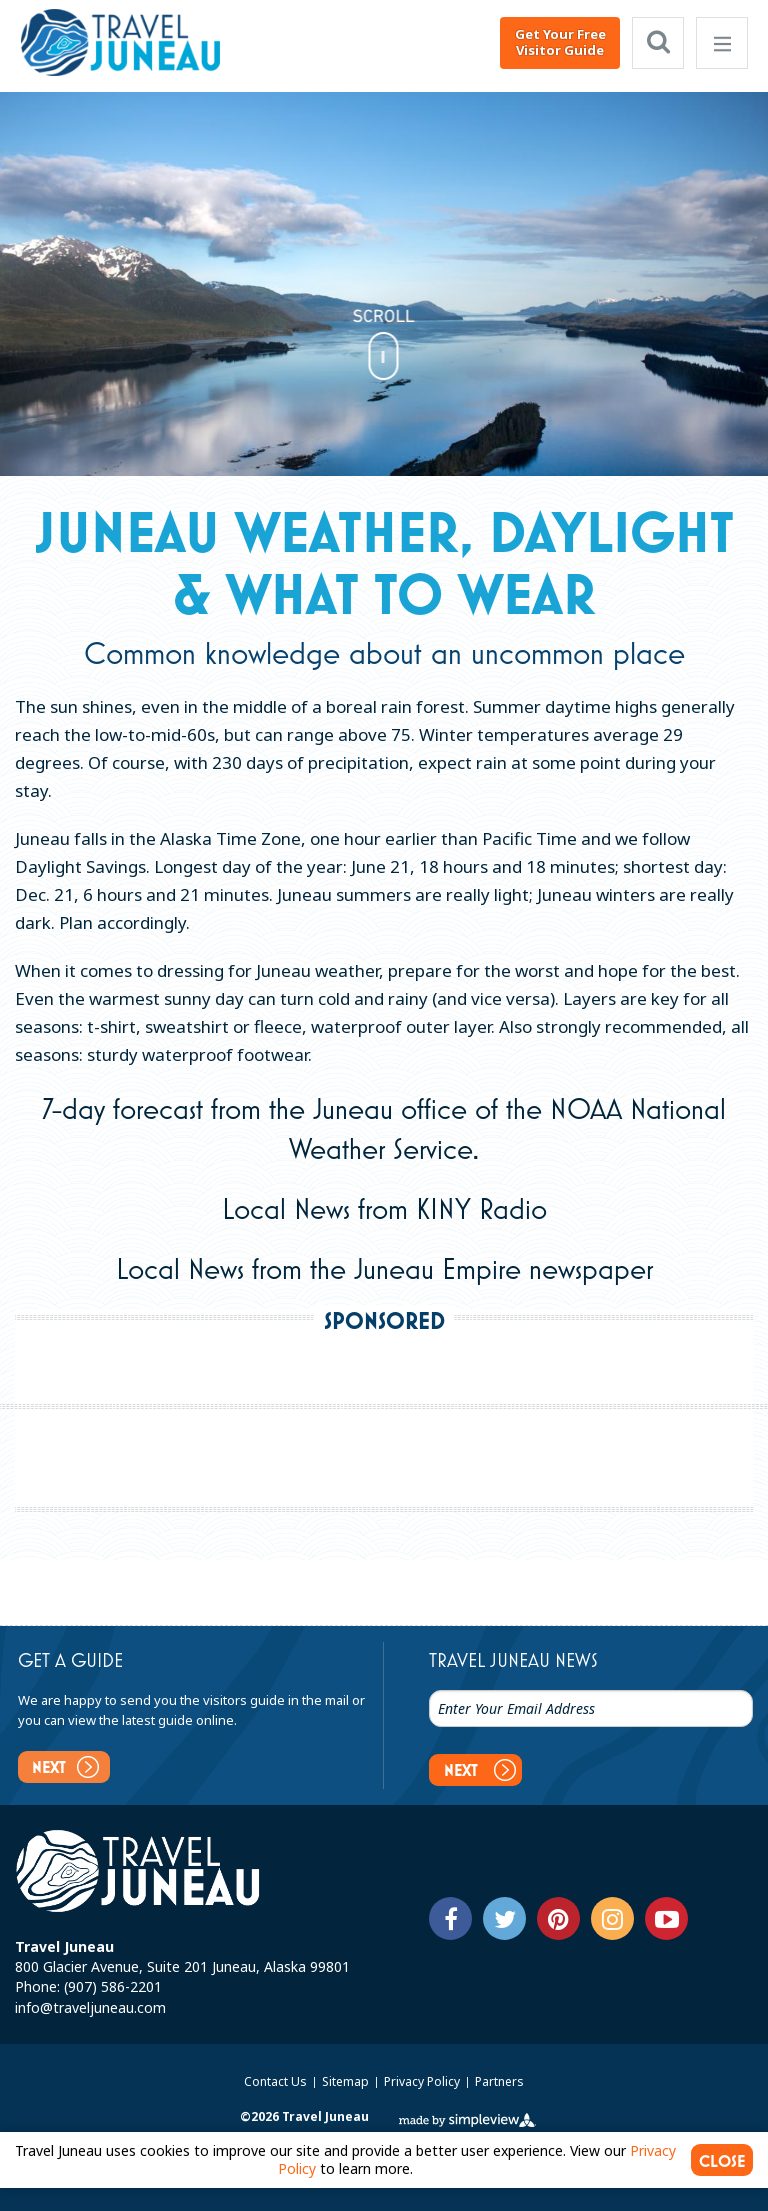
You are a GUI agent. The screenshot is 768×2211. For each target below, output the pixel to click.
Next (65, 1767)
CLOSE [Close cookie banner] (722, 2156)
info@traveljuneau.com (90, 2004)
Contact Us (277, 2078)
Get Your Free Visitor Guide (560, 42)
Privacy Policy (423, 2078)
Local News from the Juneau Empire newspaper (384, 1268)
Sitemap (347, 2078)
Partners (499, 2078)
